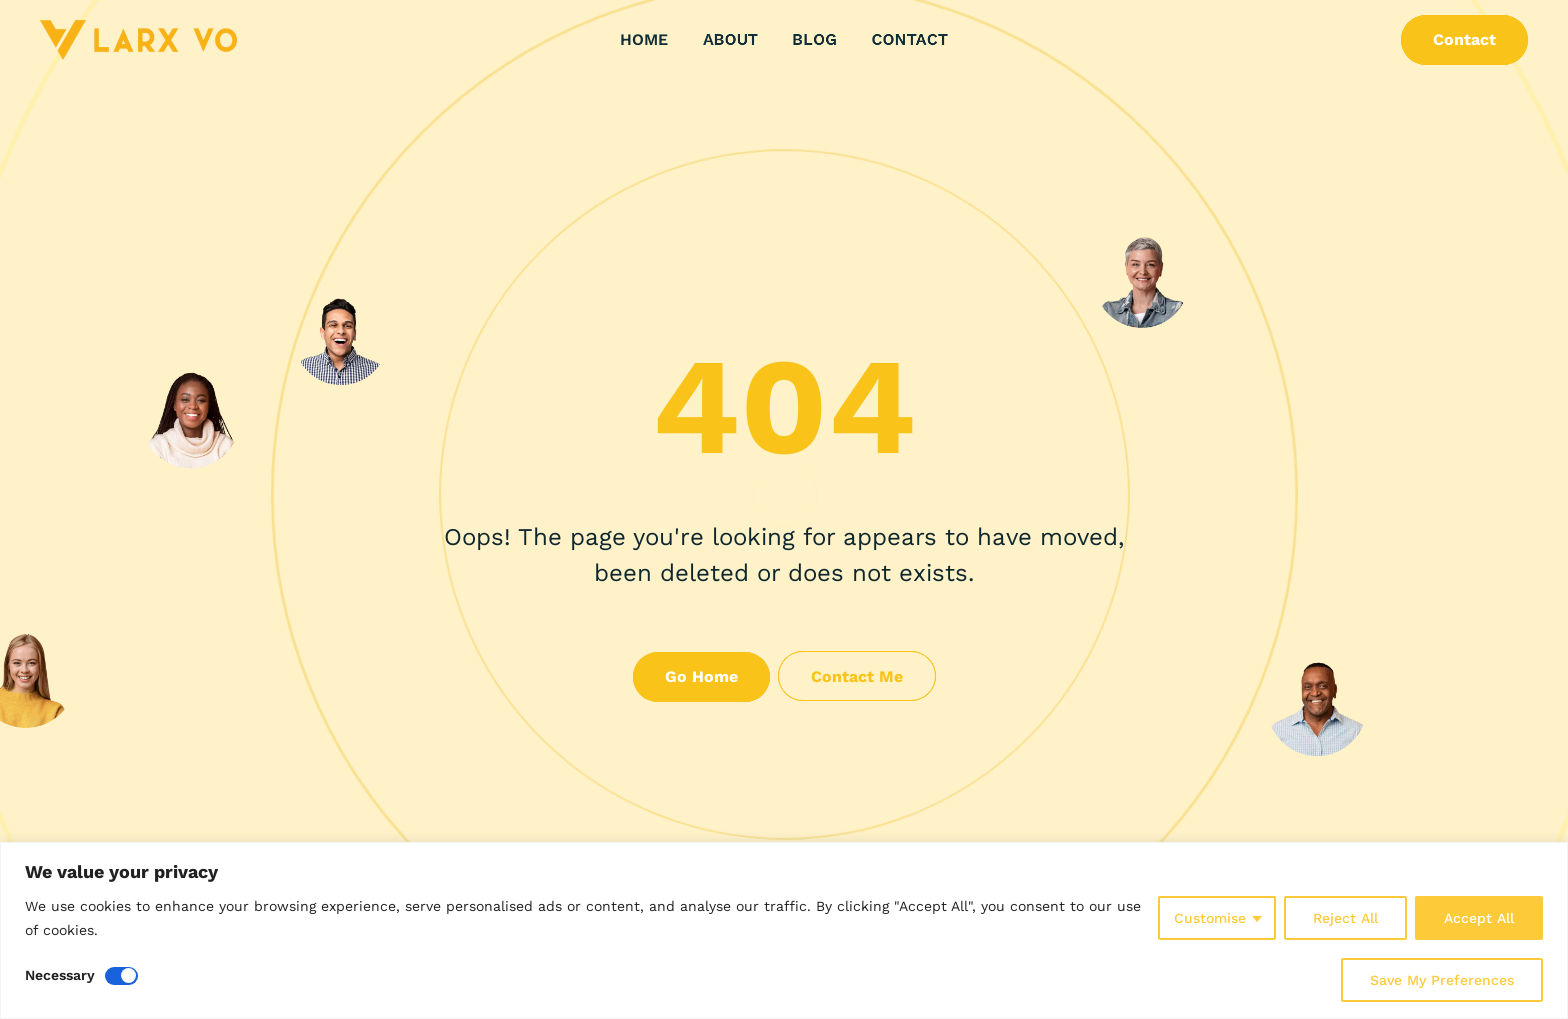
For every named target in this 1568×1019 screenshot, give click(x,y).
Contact (910, 40)
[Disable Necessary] (121, 976)
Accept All (1479, 918)
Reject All (1345, 918)
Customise (1210, 918)
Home (644, 38)
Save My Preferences (1442, 980)
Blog (814, 40)
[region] (784, 930)
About (730, 40)
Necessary (60, 975)
